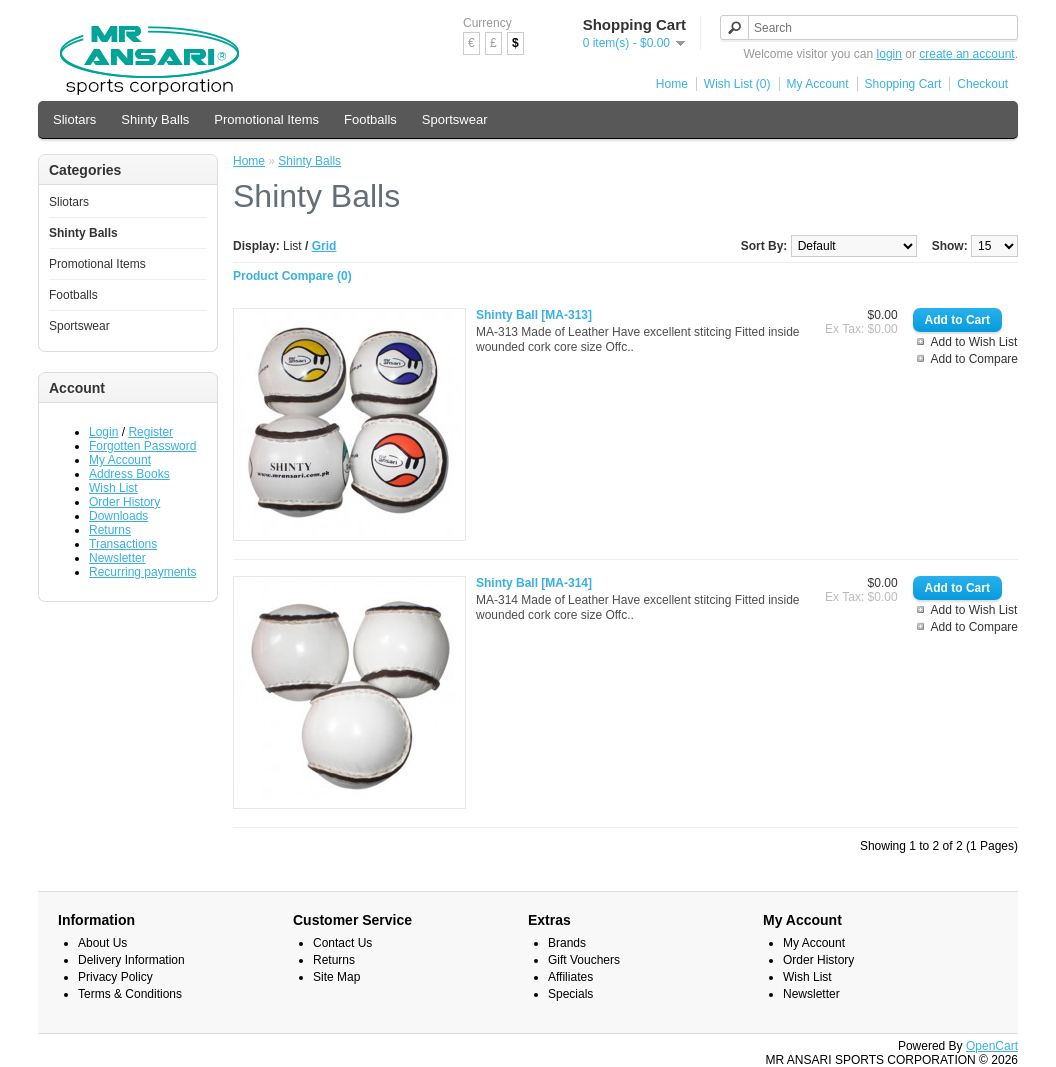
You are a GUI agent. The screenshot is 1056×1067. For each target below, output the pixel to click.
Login (103, 432)
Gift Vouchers (584, 960)
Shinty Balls (155, 119)
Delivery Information (131, 960)
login (889, 54)
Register (150, 432)
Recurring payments (142, 572)
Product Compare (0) (292, 276)
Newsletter (117, 558)
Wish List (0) (737, 84)
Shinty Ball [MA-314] (534, 583)
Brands (567, 943)
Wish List (113, 488)
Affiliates (570, 977)
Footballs (370, 119)
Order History (124, 502)
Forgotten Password (142, 446)
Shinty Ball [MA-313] (534, 315)
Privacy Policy (115, 977)
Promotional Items (266, 119)
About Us (102, 943)
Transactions (123, 544)
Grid (324, 246)
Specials (570, 994)
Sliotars (74, 119)
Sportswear (455, 119)
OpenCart (992, 1046)
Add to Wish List (974, 342)
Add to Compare (974, 359)
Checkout (982, 84)
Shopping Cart (903, 84)
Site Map (336, 977)
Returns (110, 530)
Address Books (129, 474)
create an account (966, 54)
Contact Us (342, 943)
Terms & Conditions (130, 994)
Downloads (118, 516)
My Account (818, 84)
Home (672, 84)
